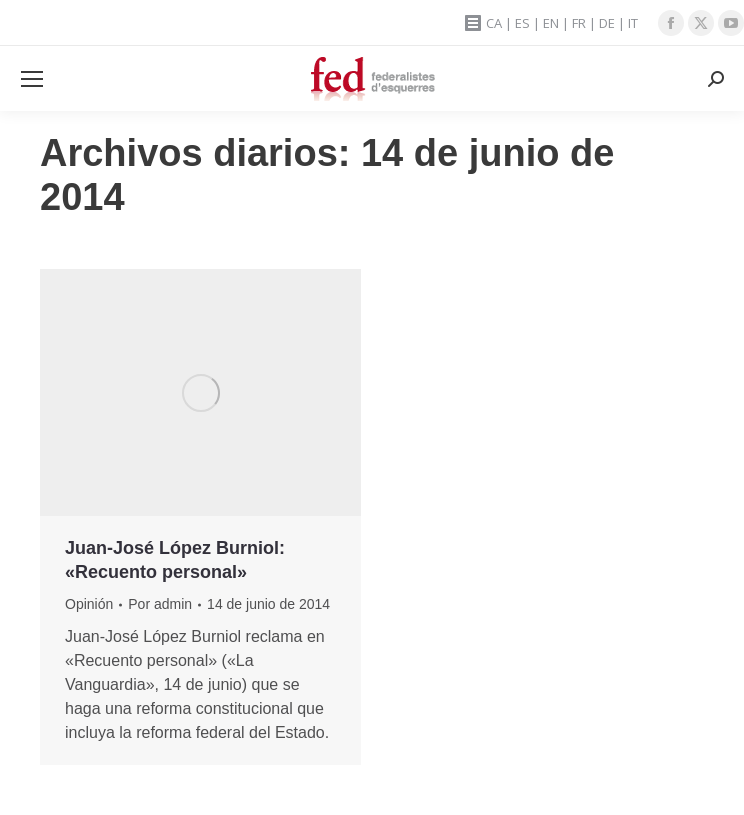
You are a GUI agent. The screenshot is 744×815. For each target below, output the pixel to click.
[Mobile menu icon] (32, 79)
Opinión (89, 604)
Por (160, 604)
